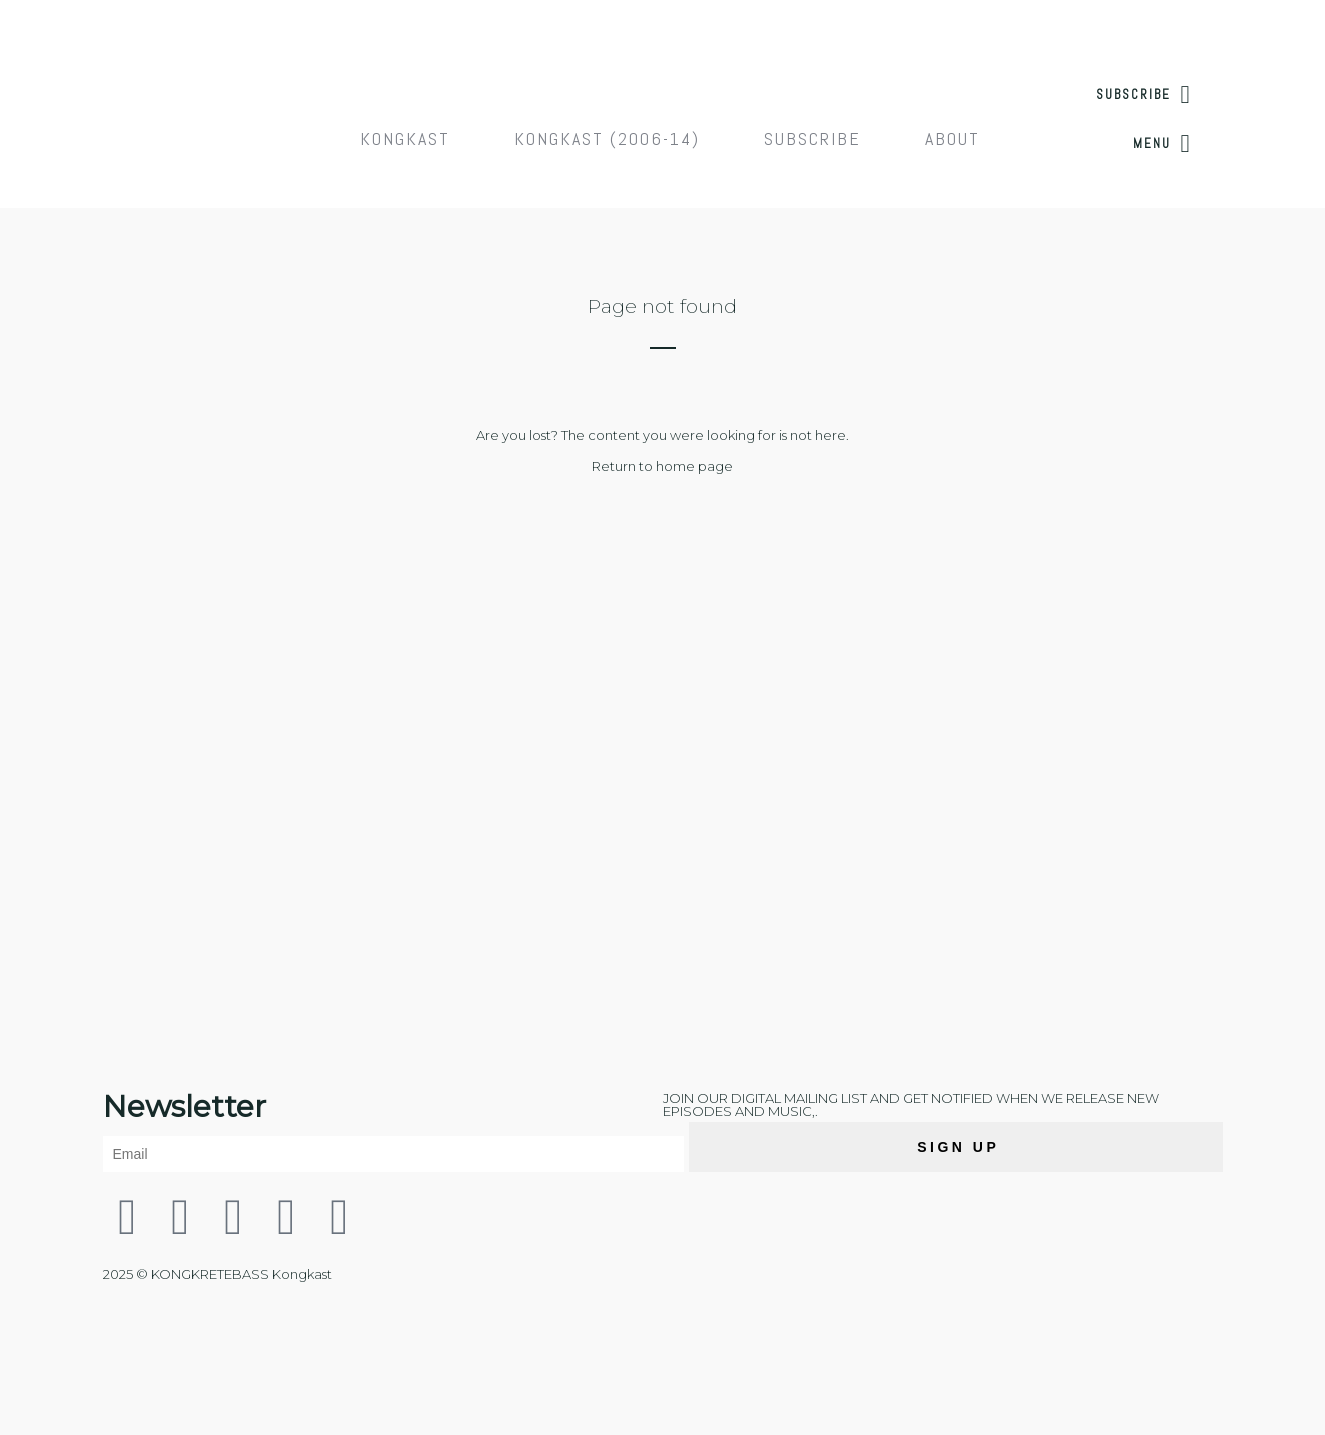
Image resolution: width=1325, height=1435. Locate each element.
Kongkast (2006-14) (607, 138)
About (952, 138)
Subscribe (812, 138)
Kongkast (405, 138)
